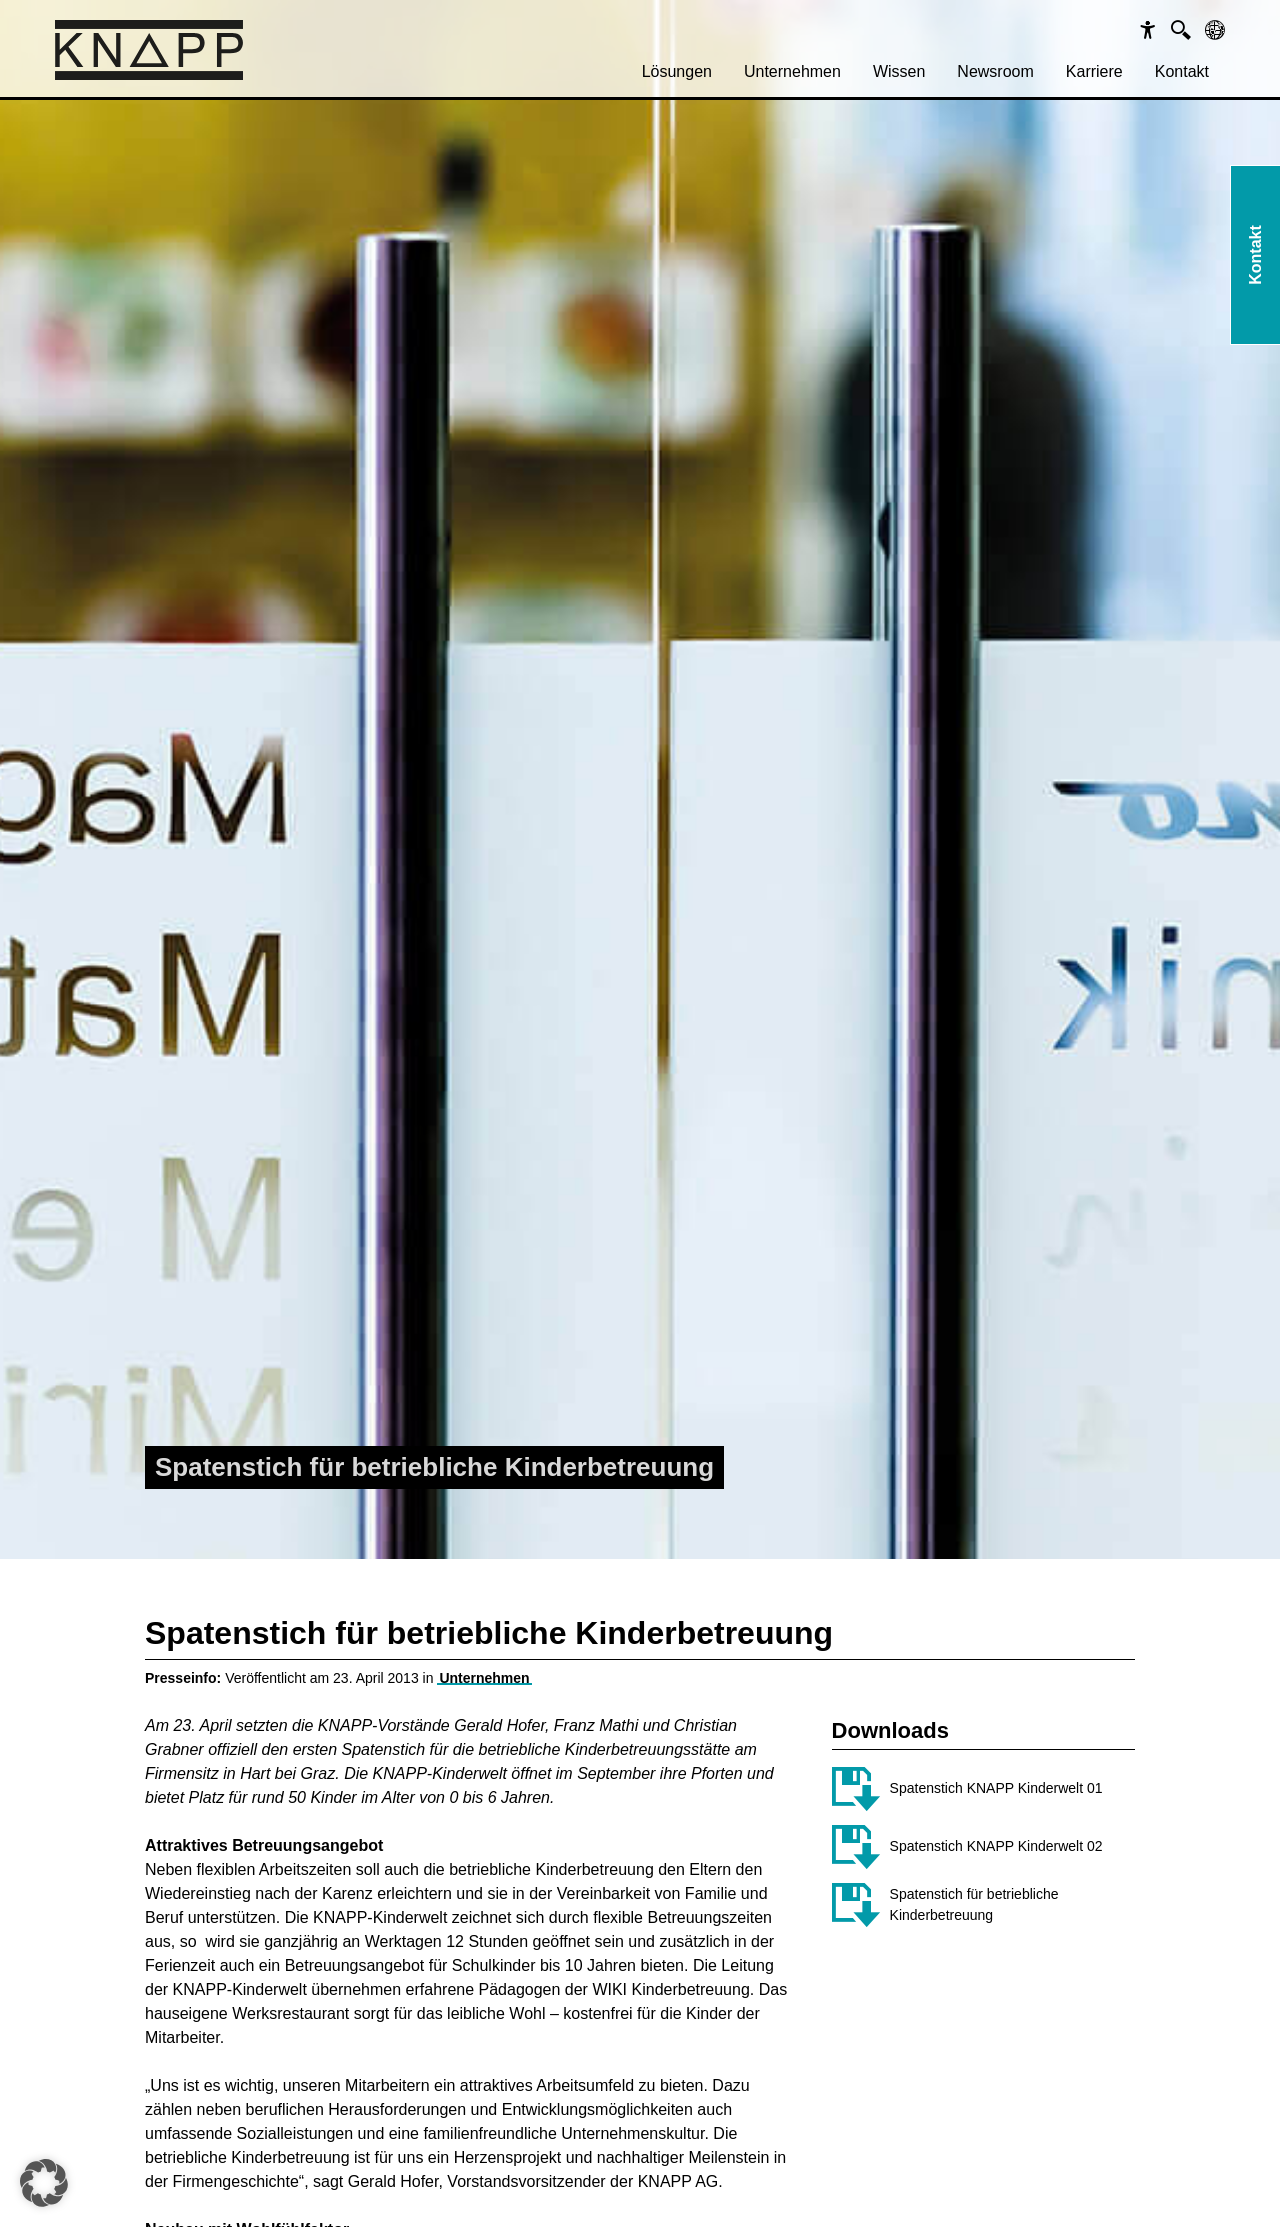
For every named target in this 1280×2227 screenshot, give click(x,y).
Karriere (1094, 71)
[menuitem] (677, 72)
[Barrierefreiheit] (1148, 30)
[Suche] (1181, 30)
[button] (44, 2183)
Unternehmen (792, 71)
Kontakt (1182, 71)
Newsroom (995, 71)
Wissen (899, 71)
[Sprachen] (1215, 30)
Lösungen (677, 71)
